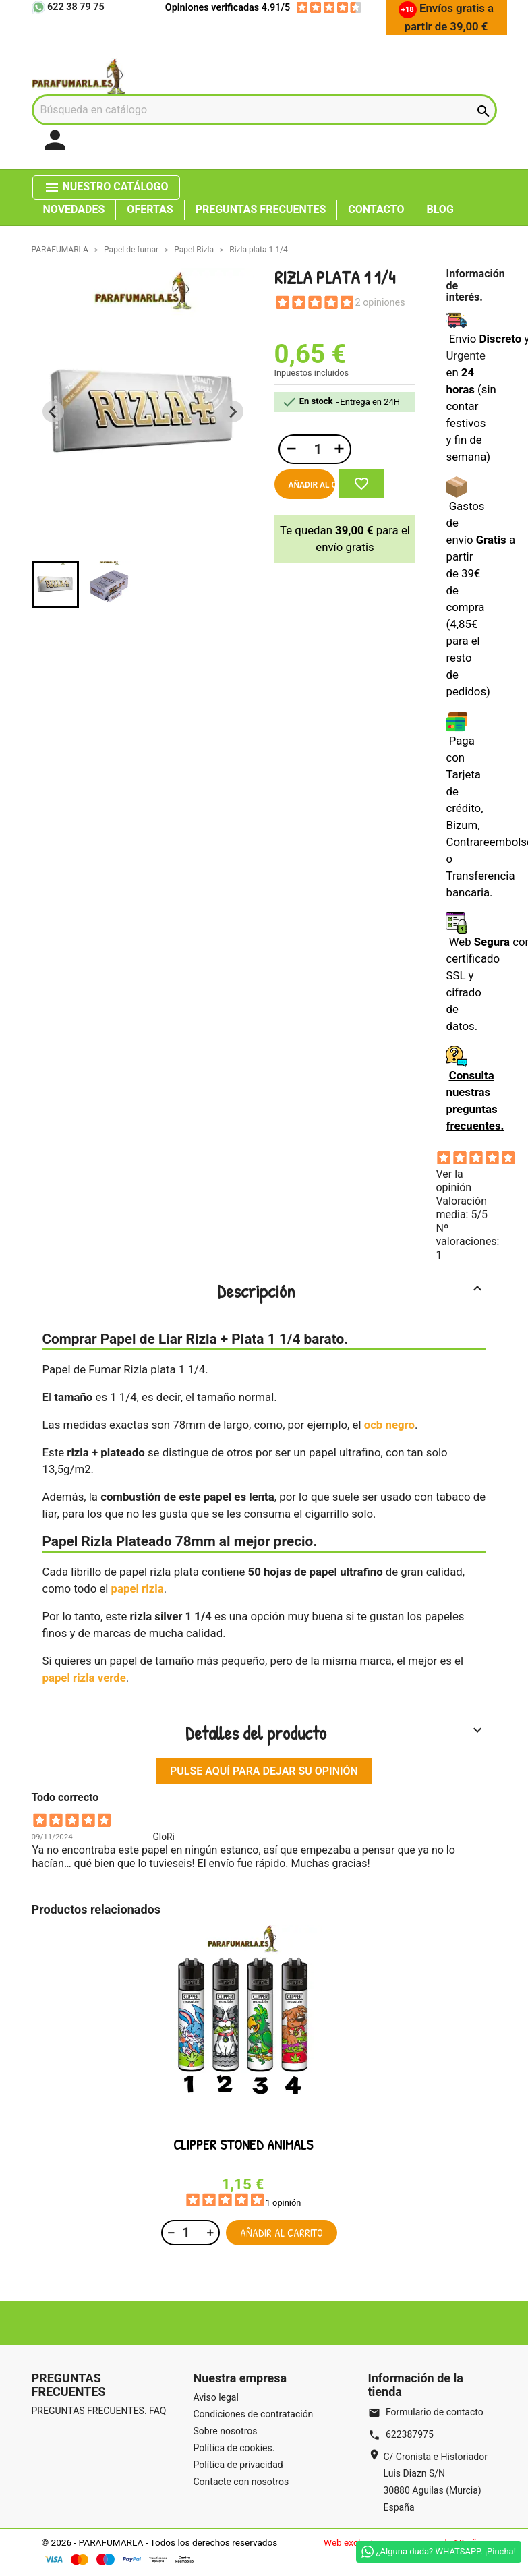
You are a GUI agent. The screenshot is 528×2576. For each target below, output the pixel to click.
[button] (55, 584)
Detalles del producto (335, 1733)
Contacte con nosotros (241, 2481)
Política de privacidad (238, 2464)
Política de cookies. (234, 2447)
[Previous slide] (53, 411)
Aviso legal (216, 2397)
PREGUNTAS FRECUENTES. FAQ (99, 2410)
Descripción (351, 1291)
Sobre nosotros (226, 2431)
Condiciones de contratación (254, 2414)
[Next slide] (232, 411)
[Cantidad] (316, 449)
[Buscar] (264, 109)
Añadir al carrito (312, 485)
